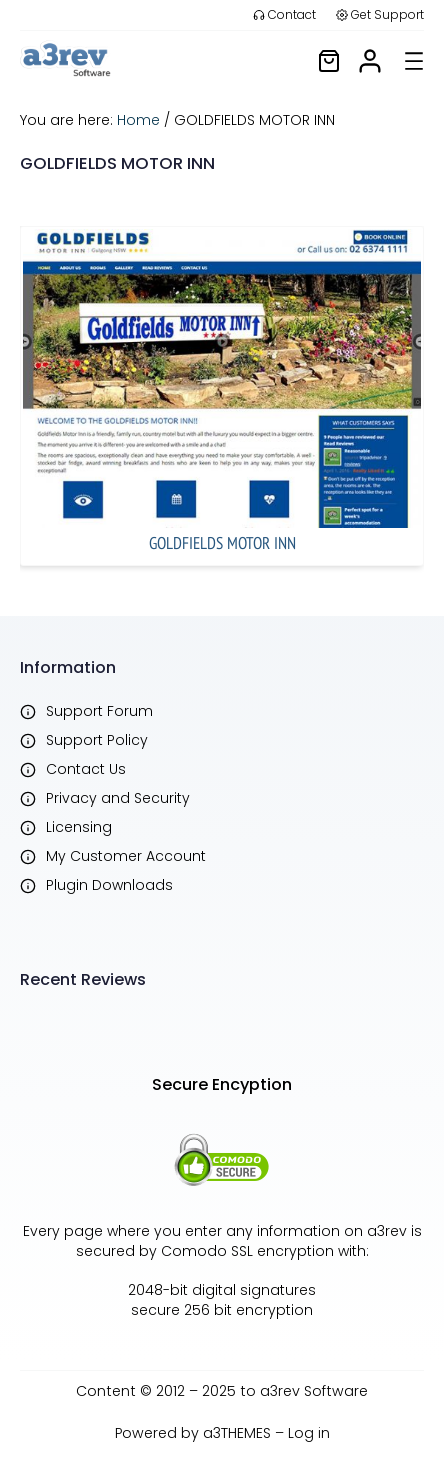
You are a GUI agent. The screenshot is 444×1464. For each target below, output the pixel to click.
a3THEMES (237, 1433)
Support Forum (99, 711)
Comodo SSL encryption (247, 1251)
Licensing (79, 827)
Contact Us (86, 769)
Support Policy (97, 740)
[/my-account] (370, 61)
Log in (309, 1433)
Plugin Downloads (109, 885)
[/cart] (329, 61)
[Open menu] (414, 61)
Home (138, 120)
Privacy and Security (118, 798)
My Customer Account (126, 856)
